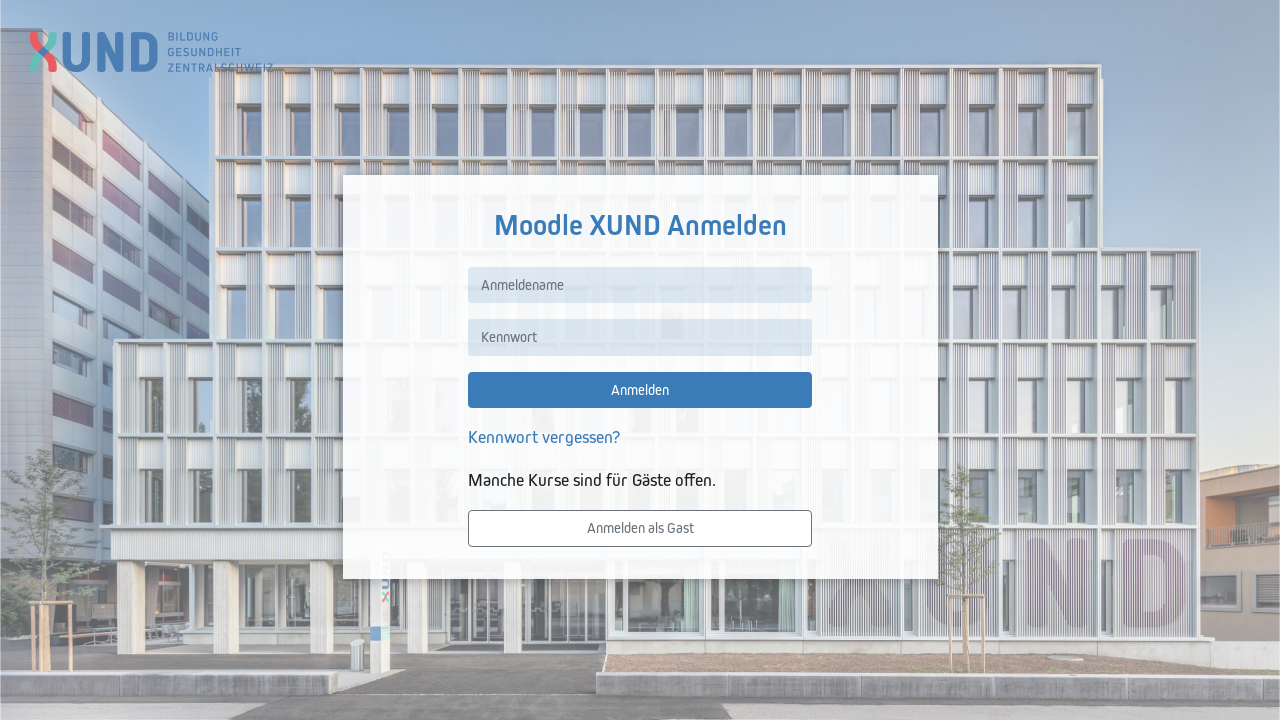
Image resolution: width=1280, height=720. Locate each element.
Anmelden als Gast (640, 528)
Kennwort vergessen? (544, 437)
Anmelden (640, 390)
